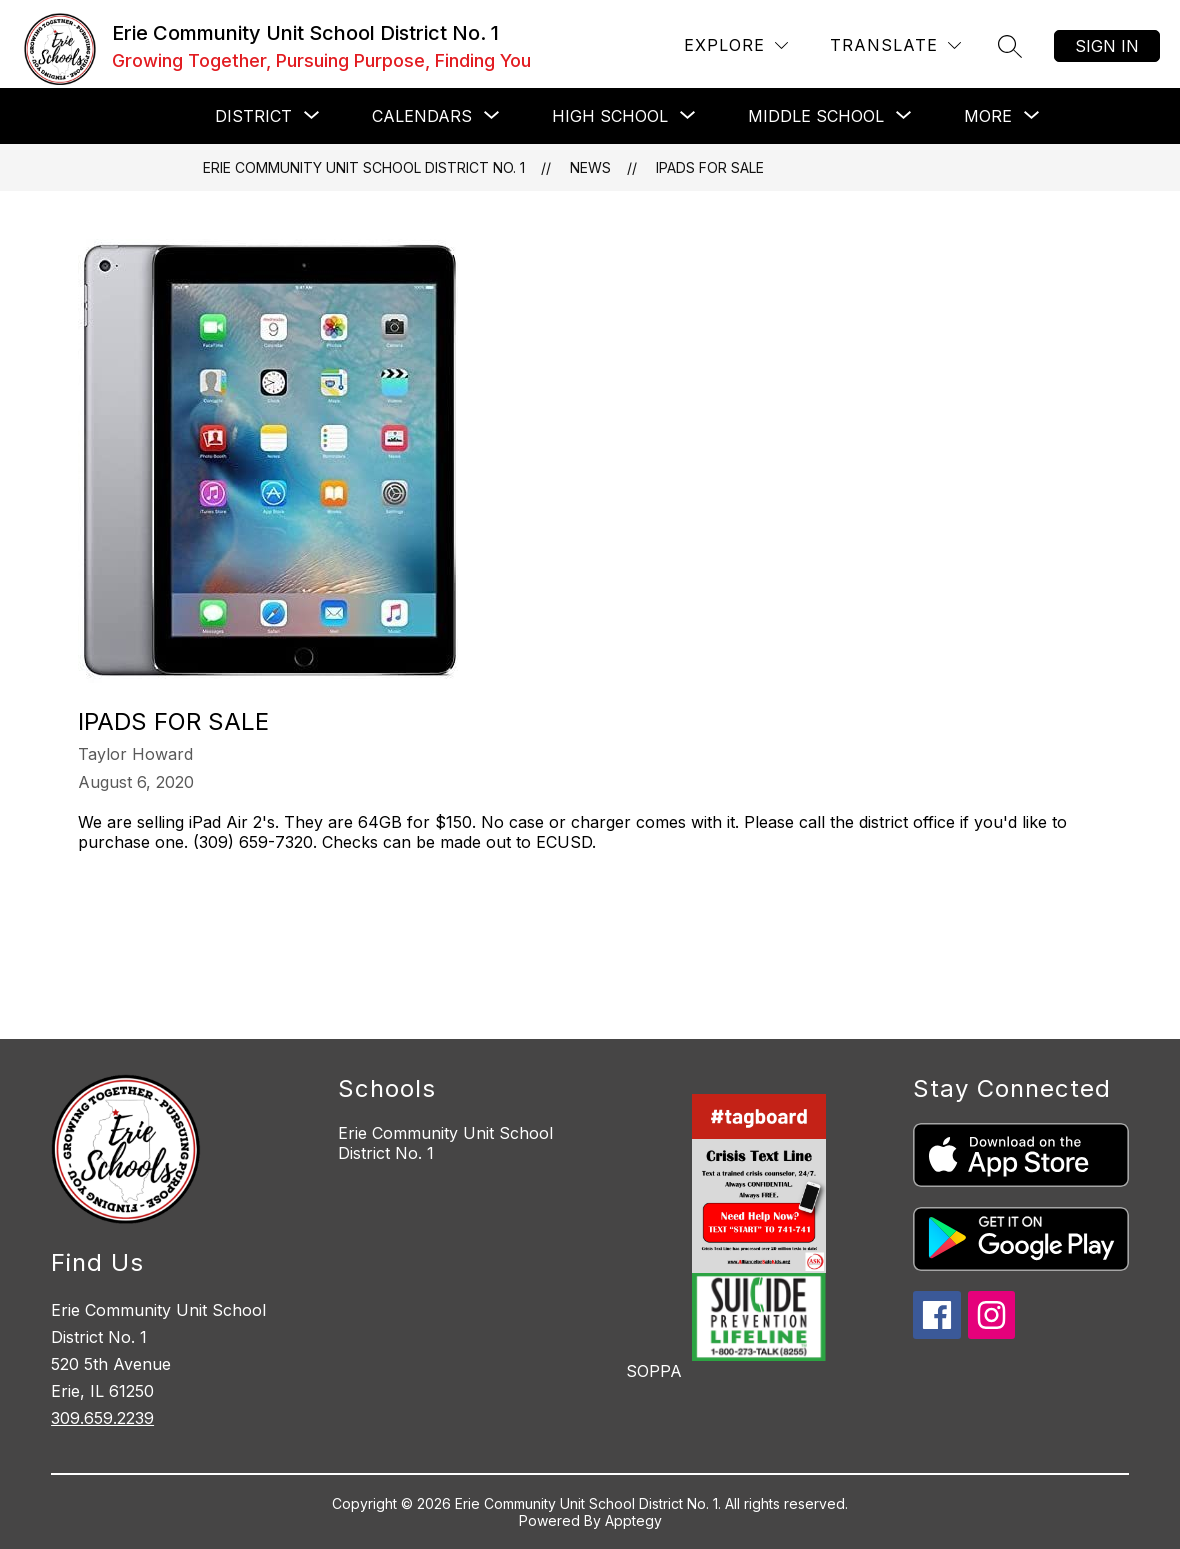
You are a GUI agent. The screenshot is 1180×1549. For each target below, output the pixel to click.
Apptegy (633, 1520)
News (590, 167)
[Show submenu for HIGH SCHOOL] (610, 116)
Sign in (1107, 46)
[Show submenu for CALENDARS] (422, 116)
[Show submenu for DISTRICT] (253, 116)
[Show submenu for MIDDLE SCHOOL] (816, 116)
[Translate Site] (895, 45)
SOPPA (654, 1371)
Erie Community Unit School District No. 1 (364, 167)
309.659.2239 (102, 1418)
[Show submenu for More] (988, 116)
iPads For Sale (710, 167)
